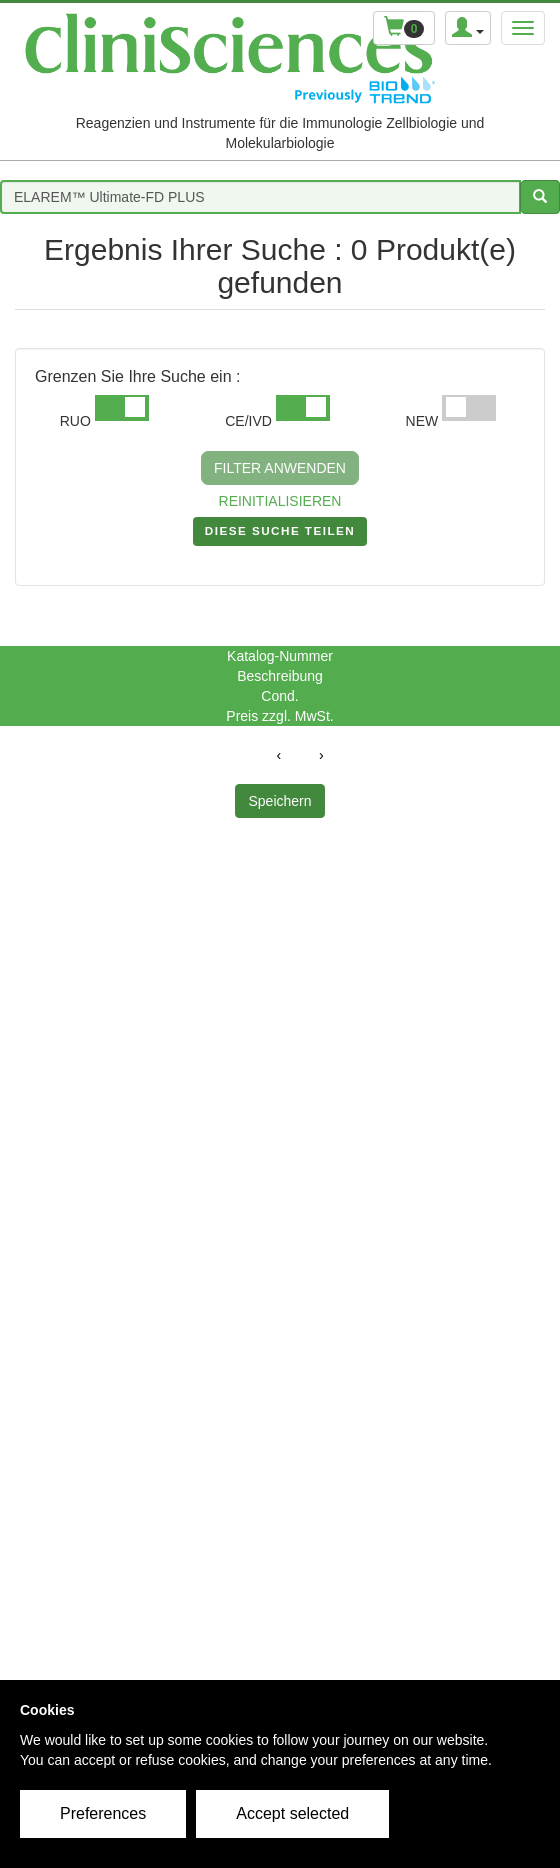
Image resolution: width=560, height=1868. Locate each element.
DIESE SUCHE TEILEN (280, 535)
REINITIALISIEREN (280, 501)
